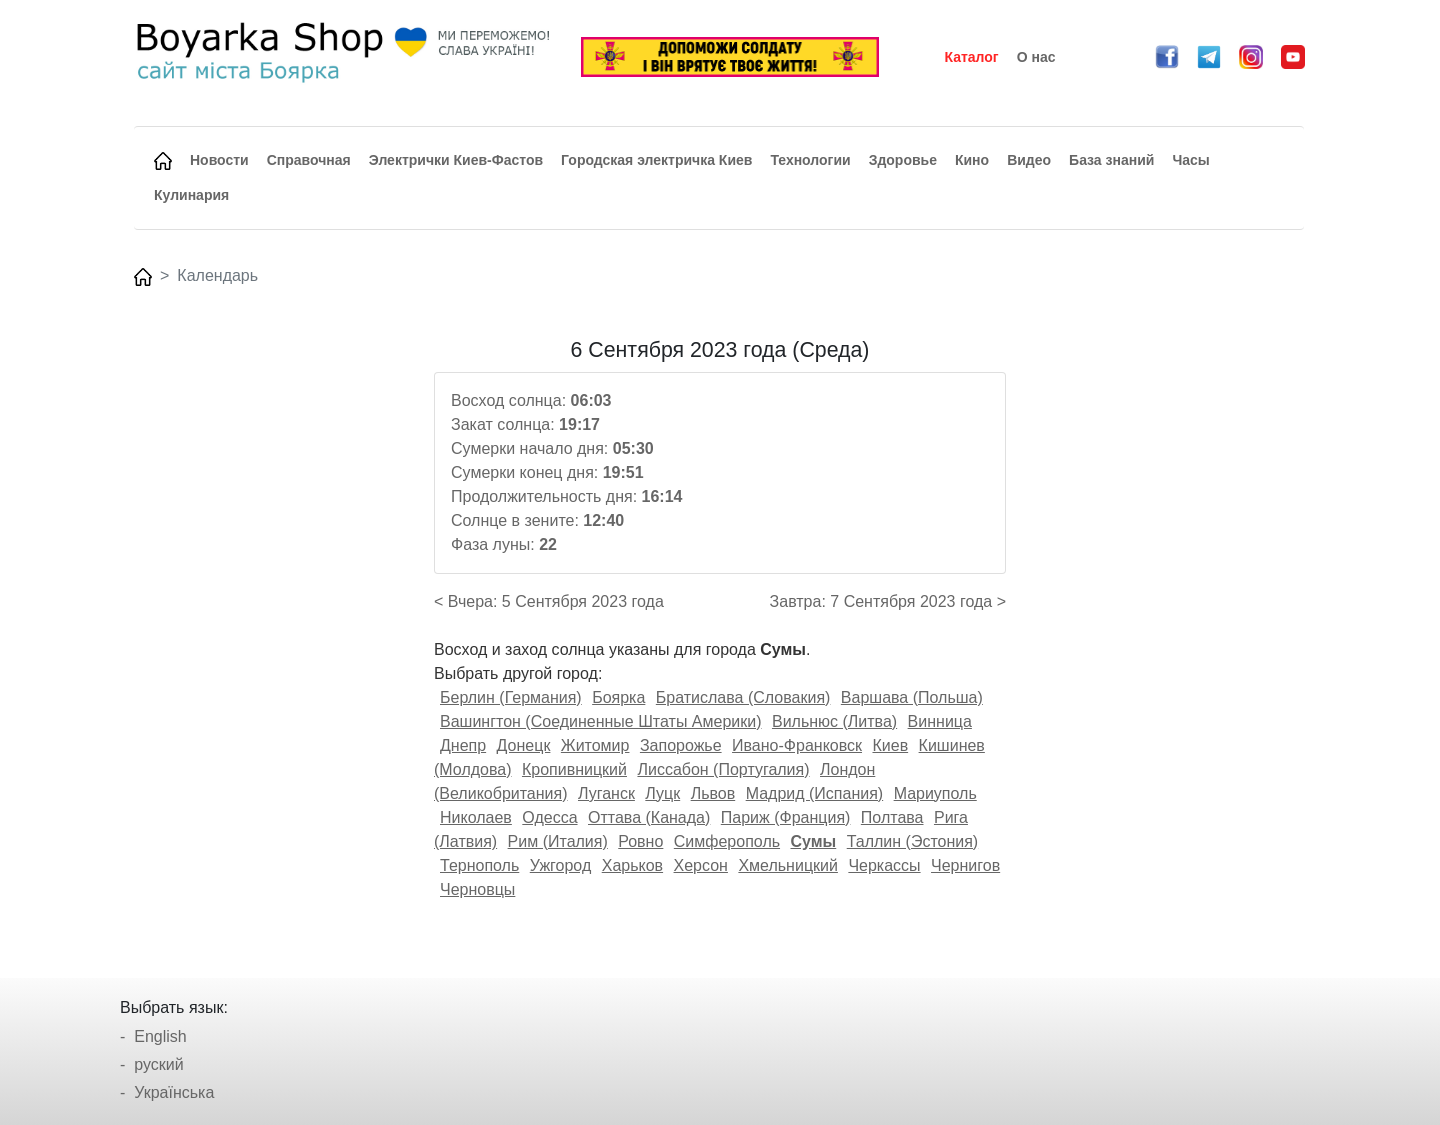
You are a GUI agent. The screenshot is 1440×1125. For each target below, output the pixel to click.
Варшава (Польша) (912, 697)
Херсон (701, 865)
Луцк (662, 793)
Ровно (640, 841)
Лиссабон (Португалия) (723, 769)
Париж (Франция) (786, 817)
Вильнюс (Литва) (834, 721)
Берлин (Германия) (511, 697)
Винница (940, 721)
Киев (890, 745)
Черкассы (884, 865)
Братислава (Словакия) (743, 697)
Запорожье (681, 745)
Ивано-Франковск (797, 745)
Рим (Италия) (558, 841)
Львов (713, 793)
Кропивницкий (574, 769)
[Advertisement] (273, 638)
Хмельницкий (788, 865)
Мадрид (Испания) (815, 793)
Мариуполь (935, 793)
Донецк (524, 745)
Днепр (463, 745)
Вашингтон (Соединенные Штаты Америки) (601, 721)
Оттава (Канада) (649, 817)
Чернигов (965, 865)
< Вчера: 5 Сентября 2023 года (549, 601)
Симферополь (727, 841)
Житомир (595, 745)
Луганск (606, 793)
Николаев (476, 817)
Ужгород (561, 865)
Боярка (618, 697)
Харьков (632, 865)
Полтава (892, 817)
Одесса (549, 817)
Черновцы (477, 889)
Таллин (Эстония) (912, 841)
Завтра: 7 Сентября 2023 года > (888, 601)
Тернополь (479, 865)
